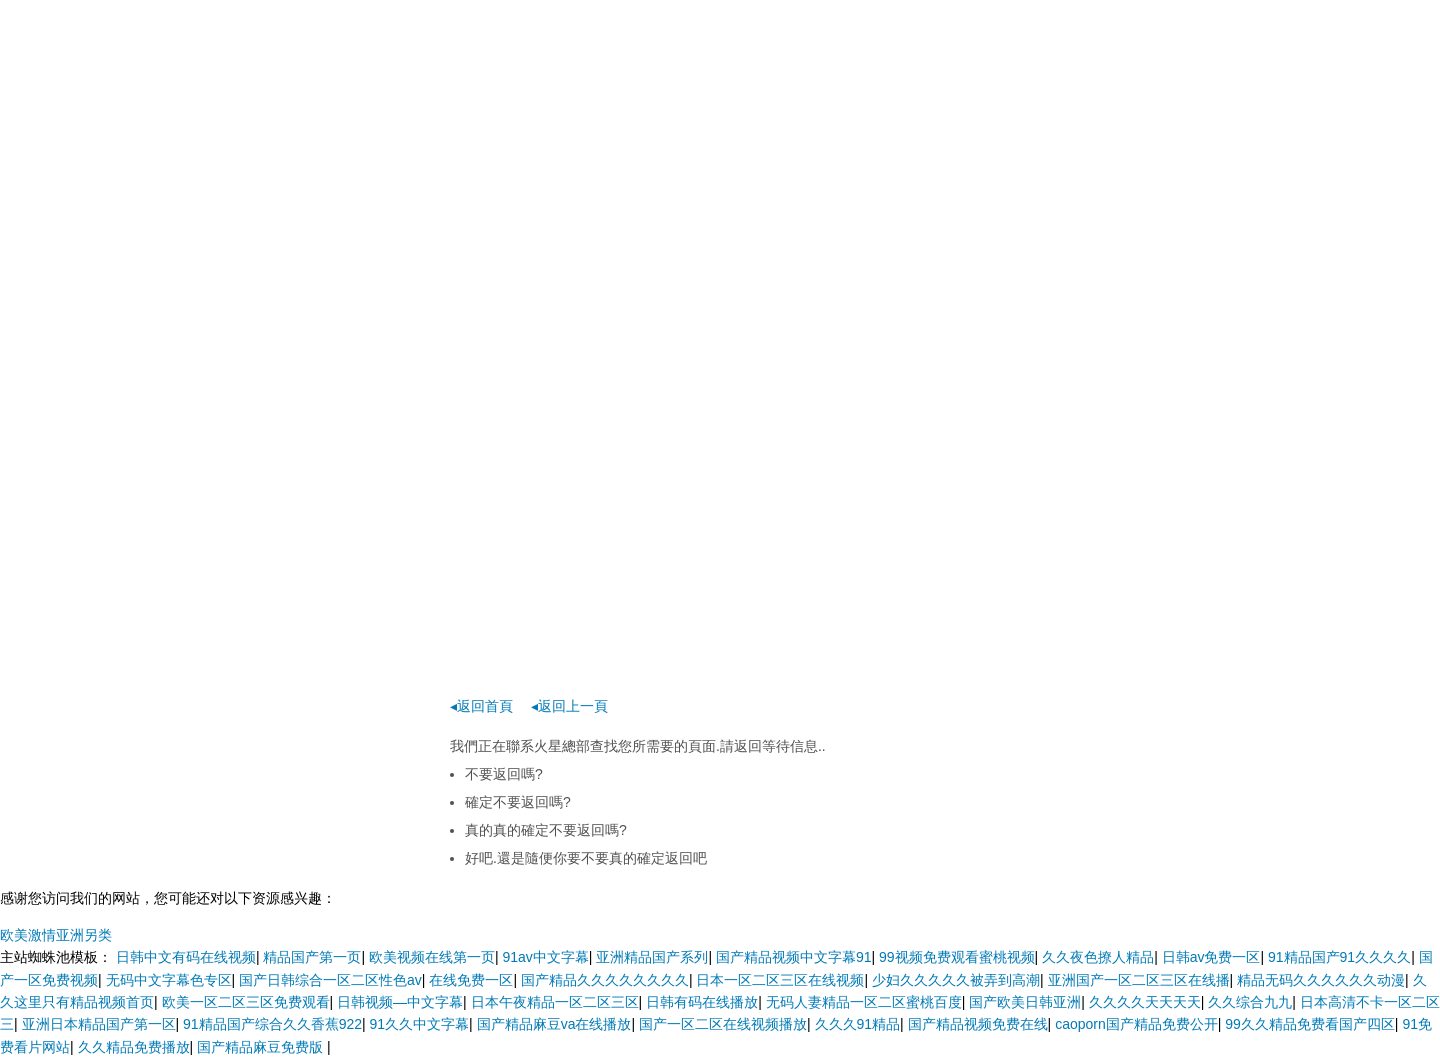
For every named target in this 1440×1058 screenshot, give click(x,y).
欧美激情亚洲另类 (56, 935)
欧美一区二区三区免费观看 (246, 1002)
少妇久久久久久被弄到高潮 (956, 980)
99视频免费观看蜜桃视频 (957, 957)
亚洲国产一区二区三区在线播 (1139, 980)
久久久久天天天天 (1145, 1002)
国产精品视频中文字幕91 (794, 957)
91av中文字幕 (545, 957)
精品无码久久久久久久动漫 (1321, 980)
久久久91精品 (858, 1024)
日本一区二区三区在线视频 (780, 980)
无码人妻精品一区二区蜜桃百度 (864, 1002)
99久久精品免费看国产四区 (1310, 1024)
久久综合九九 (1250, 1002)
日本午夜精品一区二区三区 (555, 1002)
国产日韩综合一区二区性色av (330, 980)
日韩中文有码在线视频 (186, 957)
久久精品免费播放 (134, 1047)
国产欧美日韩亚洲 (1025, 1002)
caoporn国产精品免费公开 (1136, 1024)
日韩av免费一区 (1211, 957)
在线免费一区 (471, 980)
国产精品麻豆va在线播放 (554, 1024)
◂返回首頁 (481, 706)
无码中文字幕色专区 (169, 980)
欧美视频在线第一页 (432, 957)
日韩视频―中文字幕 (400, 1002)
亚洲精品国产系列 (652, 957)
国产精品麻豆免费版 (262, 1047)
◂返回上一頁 (569, 706)
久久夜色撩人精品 (1098, 957)
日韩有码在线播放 (702, 1002)
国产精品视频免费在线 (978, 1024)
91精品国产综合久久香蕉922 (272, 1024)
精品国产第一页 (312, 957)
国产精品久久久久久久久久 (605, 980)
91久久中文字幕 (420, 1024)
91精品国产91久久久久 (1339, 957)
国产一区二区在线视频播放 (723, 1024)
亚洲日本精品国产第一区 (99, 1024)
